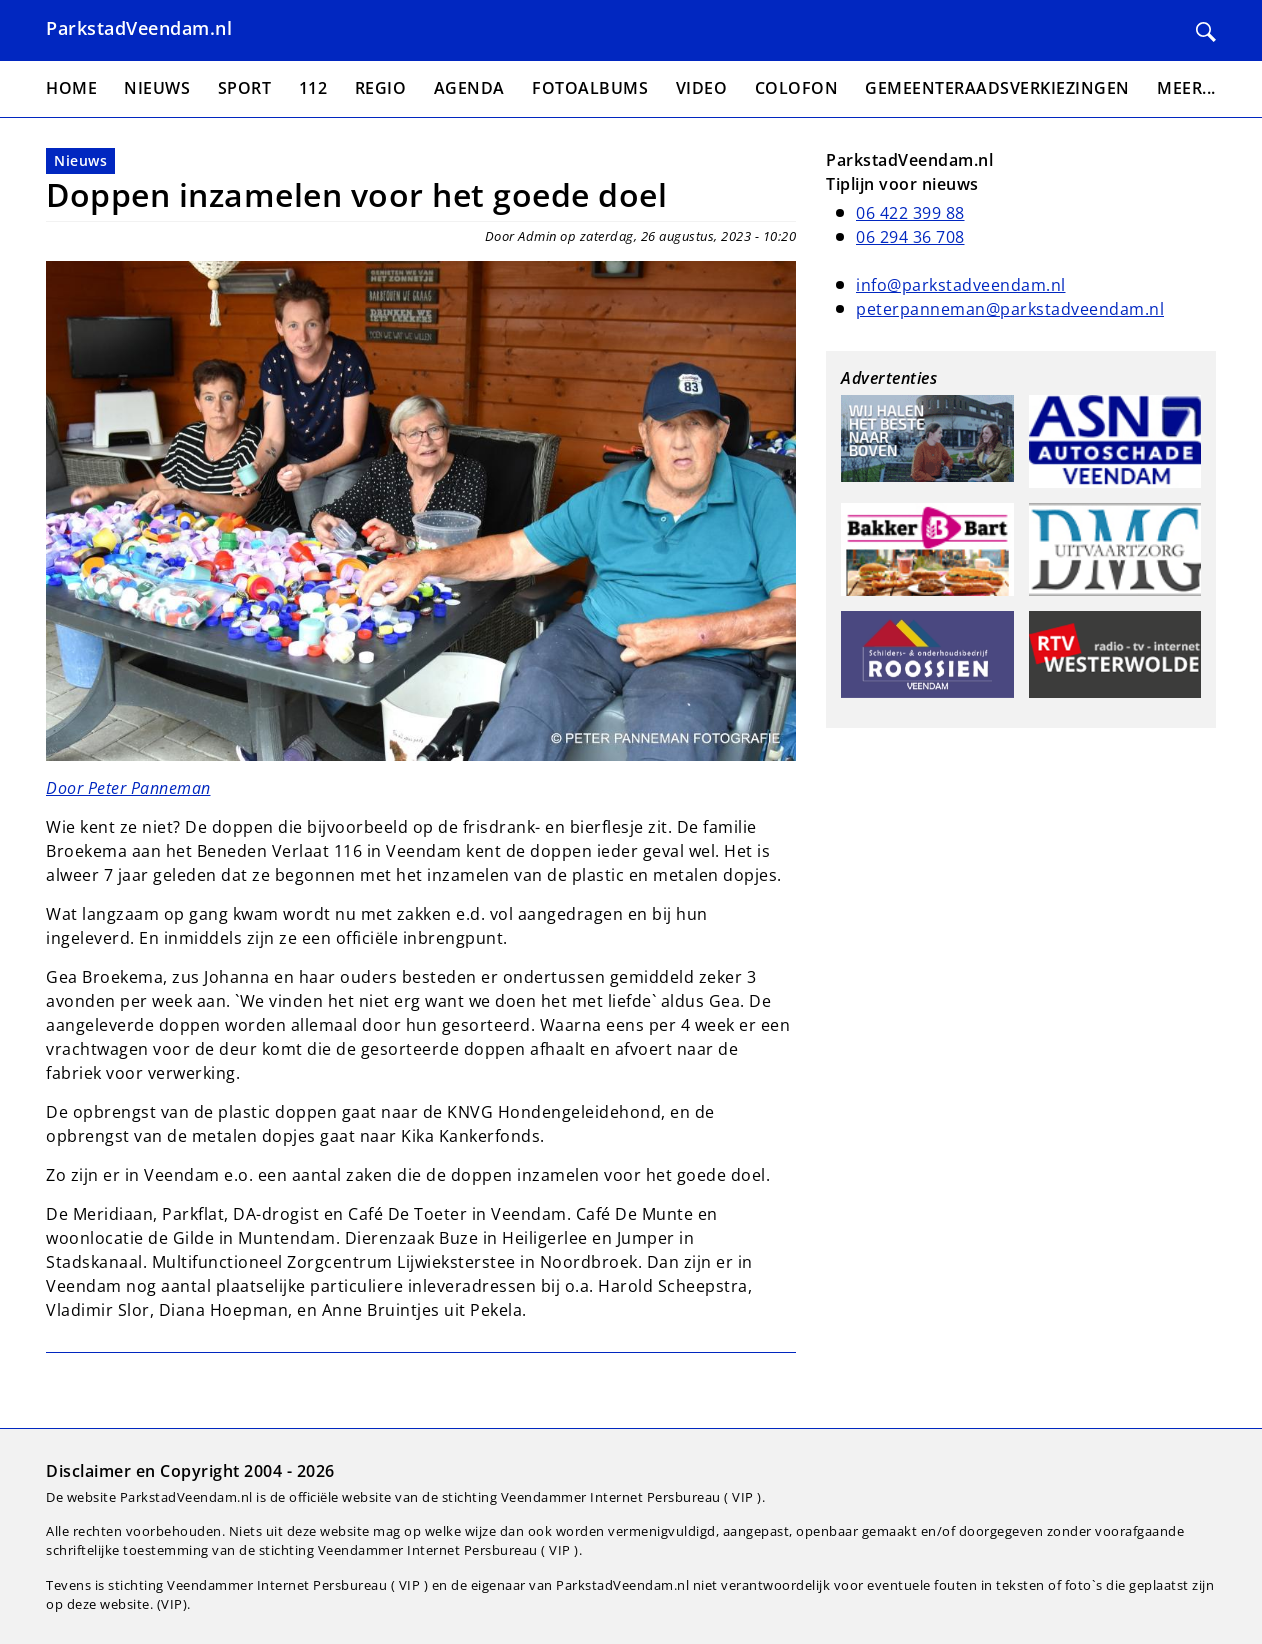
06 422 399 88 (910, 213)
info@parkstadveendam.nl (961, 285)
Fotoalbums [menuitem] (590, 88)
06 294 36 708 (910, 237)
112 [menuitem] (313, 88)
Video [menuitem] (702, 88)
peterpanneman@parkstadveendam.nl (1010, 309)
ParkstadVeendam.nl (139, 28)
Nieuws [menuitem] (157, 88)
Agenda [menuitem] (469, 88)
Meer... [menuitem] (1186, 88)
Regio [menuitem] (381, 88)
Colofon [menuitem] (797, 88)
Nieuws (80, 160)
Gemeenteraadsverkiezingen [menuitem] (997, 88)
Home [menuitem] (71, 88)
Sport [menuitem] (245, 88)
